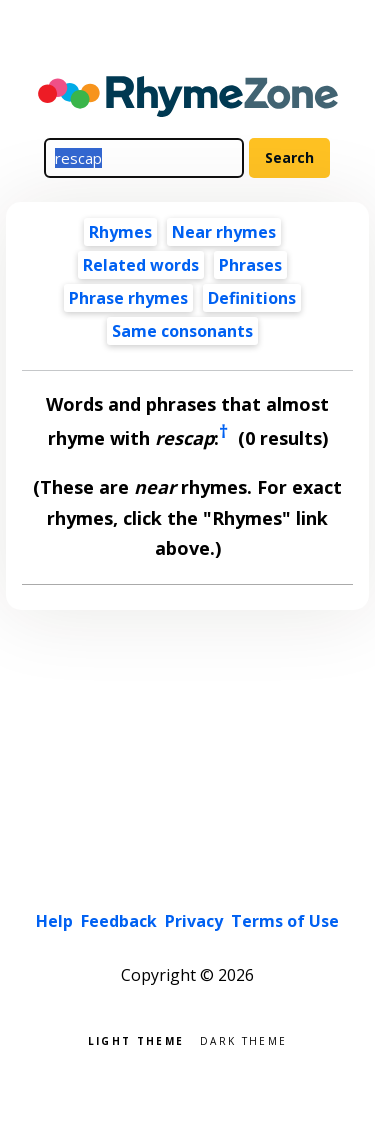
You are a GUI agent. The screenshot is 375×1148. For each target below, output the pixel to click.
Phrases (250, 265)
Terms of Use (285, 921)
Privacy (194, 921)
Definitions (252, 298)
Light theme (136, 1039)
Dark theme (243, 1039)
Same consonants (182, 331)
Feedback (119, 921)
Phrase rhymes (128, 298)
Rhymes (120, 232)
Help (54, 921)
